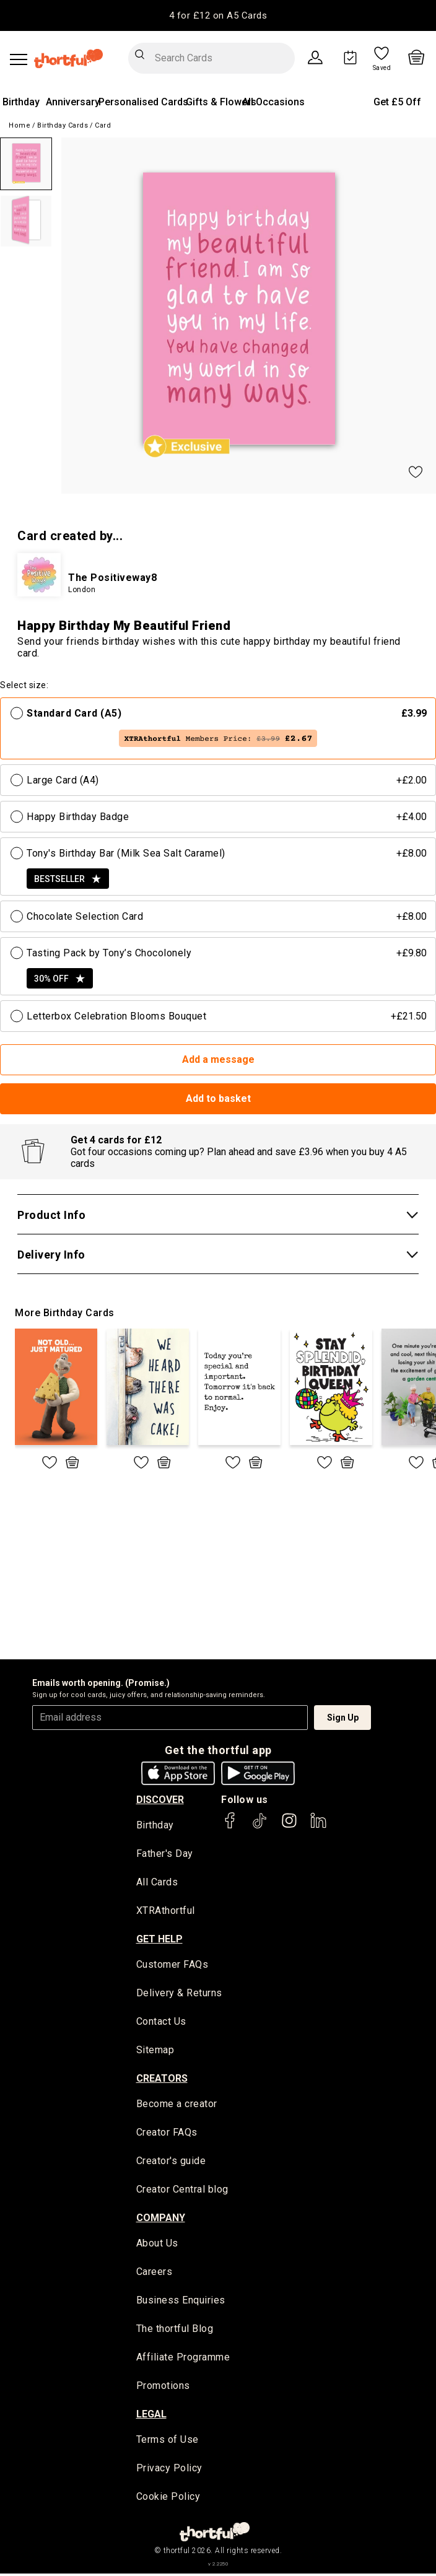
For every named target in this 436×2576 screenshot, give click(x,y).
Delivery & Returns (179, 1994)
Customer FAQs (172, 1965)
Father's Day (164, 1855)
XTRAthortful (165, 1912)
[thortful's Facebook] (230, 1826)
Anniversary (73, 102)
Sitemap (155, 2052)
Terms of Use (167, 2442)
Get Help (159, 1939)
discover (160, 1799)
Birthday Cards (62, 125)
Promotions (163, 2389)
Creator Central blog (182, 2191)
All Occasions (273, 102)
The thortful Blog (175, 2331)
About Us (157, 2245)
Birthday (21, 102)
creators (162, 2079)
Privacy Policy (169, 2471)
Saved (382, 68)
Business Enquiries (180, 2302)
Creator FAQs (167, 2134)
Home (19, 125)
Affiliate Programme (183, 2359)
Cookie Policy (168, 2499)
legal (151, 2416)
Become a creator (176, 2105)
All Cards (157, 1883)
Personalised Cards (143, 102)
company (160, 2219)
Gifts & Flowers (221, 102)
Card (103, 125)
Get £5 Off (397, 102)
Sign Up (343, 1717)
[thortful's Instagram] (289, 1826)
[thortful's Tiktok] (259, 1826)
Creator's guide (171, 2162)
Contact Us (161, 2023)
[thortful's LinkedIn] (318, 1826)
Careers (154, 2274)
